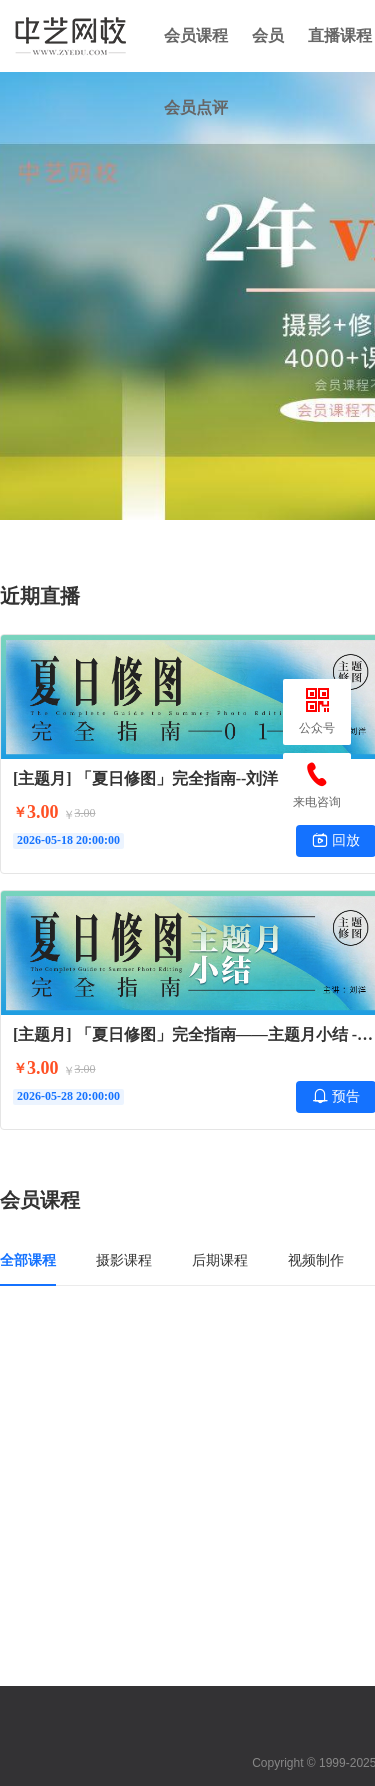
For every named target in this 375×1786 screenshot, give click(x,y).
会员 (268, 35)
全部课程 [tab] (28, 1260)
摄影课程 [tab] (124, 1260)
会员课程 (196, 35)
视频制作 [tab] (316, 1260)
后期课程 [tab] (220, 1260)
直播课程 (340, 35)
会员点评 (196, 107)
